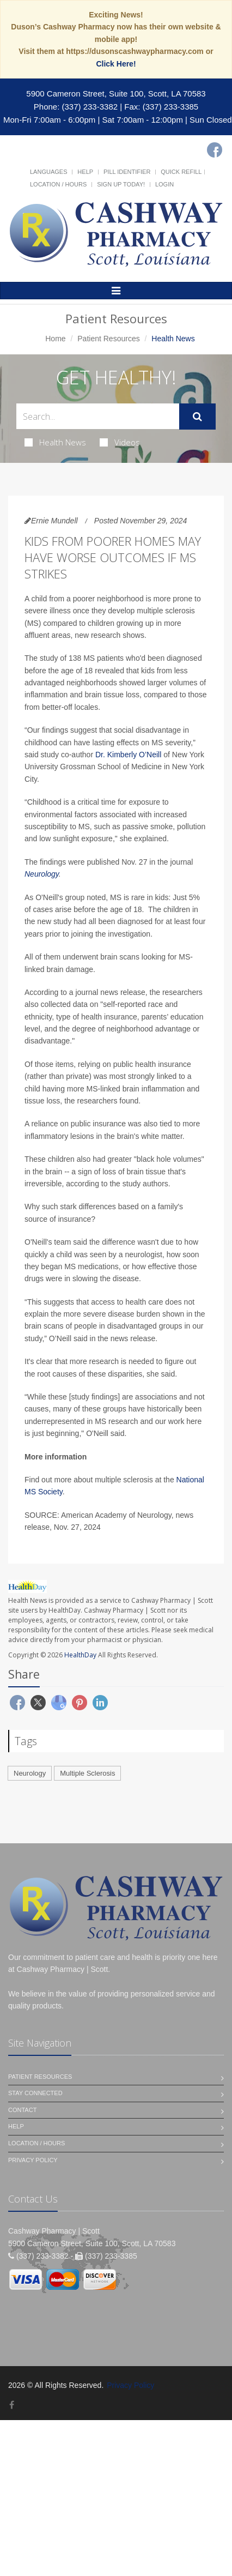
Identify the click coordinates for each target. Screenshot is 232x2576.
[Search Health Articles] (97, 416)
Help (85, 171)
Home (55, 338)
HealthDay (80, 1655)
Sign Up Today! (121, 184)
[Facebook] (214, 150)
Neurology (42, 874)
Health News (55, 442)
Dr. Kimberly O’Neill (128, 754)
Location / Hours (58, 184)
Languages (48, 171)
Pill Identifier (126, 171)
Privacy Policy (33, 2160)
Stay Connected (35, 2093)
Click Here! (116, 63)
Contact (22, 2110)
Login (164, 184)
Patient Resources (108, 338)
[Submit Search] (197, 416)
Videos (120, 442)
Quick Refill (181, 171)
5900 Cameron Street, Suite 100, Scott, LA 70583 (115, 93)
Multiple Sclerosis (87, 1773)
